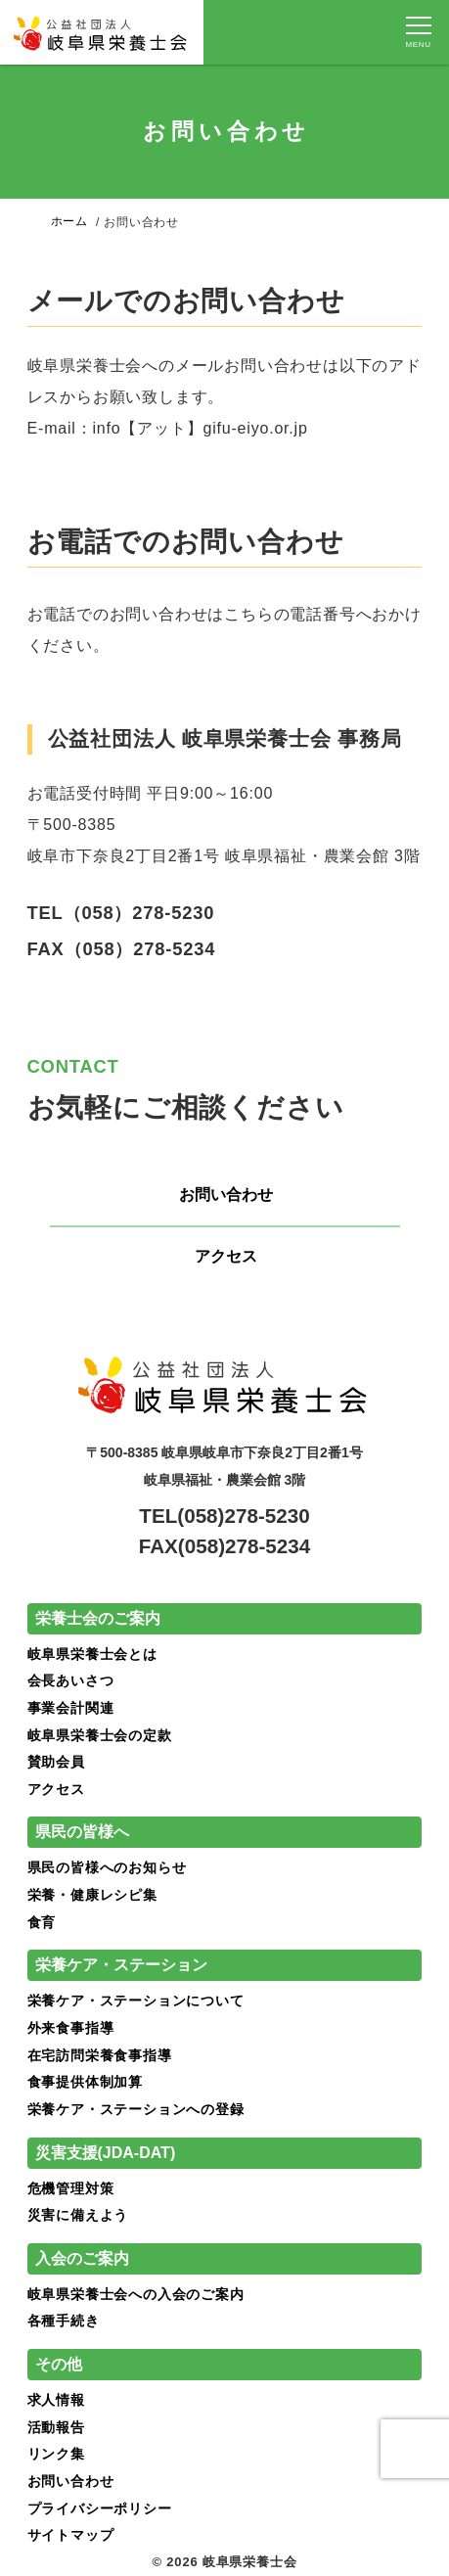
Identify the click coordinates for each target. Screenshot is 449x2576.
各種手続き (63, 2321)
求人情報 (56, 2400)
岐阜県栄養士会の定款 (99, 1735)
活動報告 (56, 2427)
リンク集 (56, 2453)
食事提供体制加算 (85, 2083)
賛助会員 (56, 1762)
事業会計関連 (70, 1708)
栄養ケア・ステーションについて (136, 2000)
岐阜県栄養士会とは (92, 1654)
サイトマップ (70, 2536)
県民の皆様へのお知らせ (107, 1868)
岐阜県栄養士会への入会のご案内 (136, 2294)
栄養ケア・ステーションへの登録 (136, 2109)
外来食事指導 (70, 2028)
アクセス (226, 1256)
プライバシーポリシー (99, 2508)
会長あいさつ (70, 1680)
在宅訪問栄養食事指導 (99, 2055)
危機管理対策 (70, 2188)
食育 (42, 1922)
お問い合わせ (226, 1194)
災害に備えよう (78, 2215)
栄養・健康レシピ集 (92, 1895)
